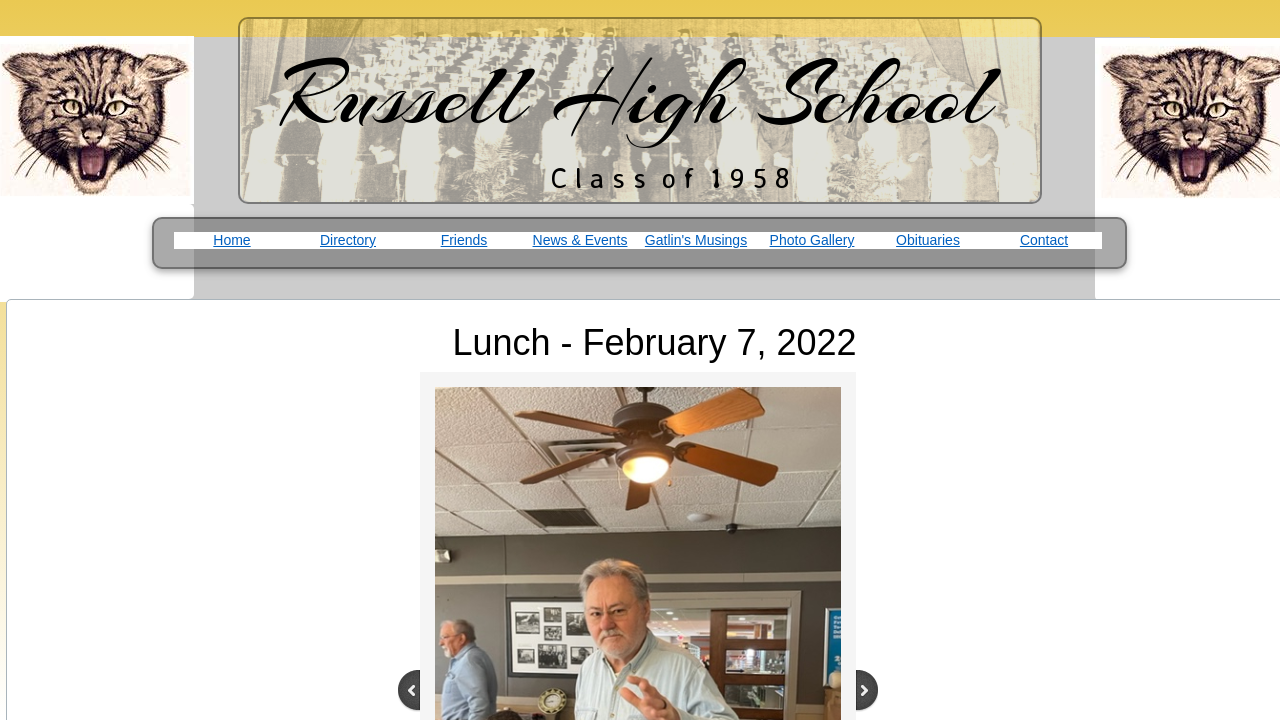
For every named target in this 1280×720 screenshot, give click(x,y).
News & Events (580, 240)
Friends (464, 240)
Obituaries (928, 240)
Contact (1044, 240)
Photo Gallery (812, 240)
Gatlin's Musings (696, 240)
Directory (348, 240)
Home (231, 240)
